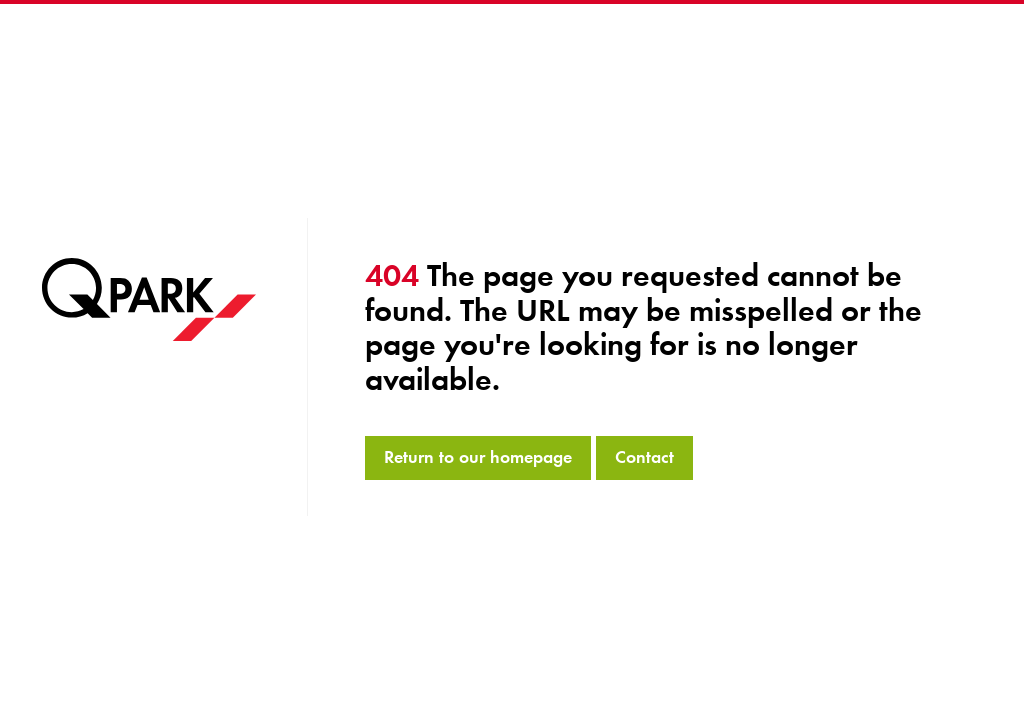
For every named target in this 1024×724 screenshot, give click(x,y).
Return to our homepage (478, 457)
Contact (644, 457)
